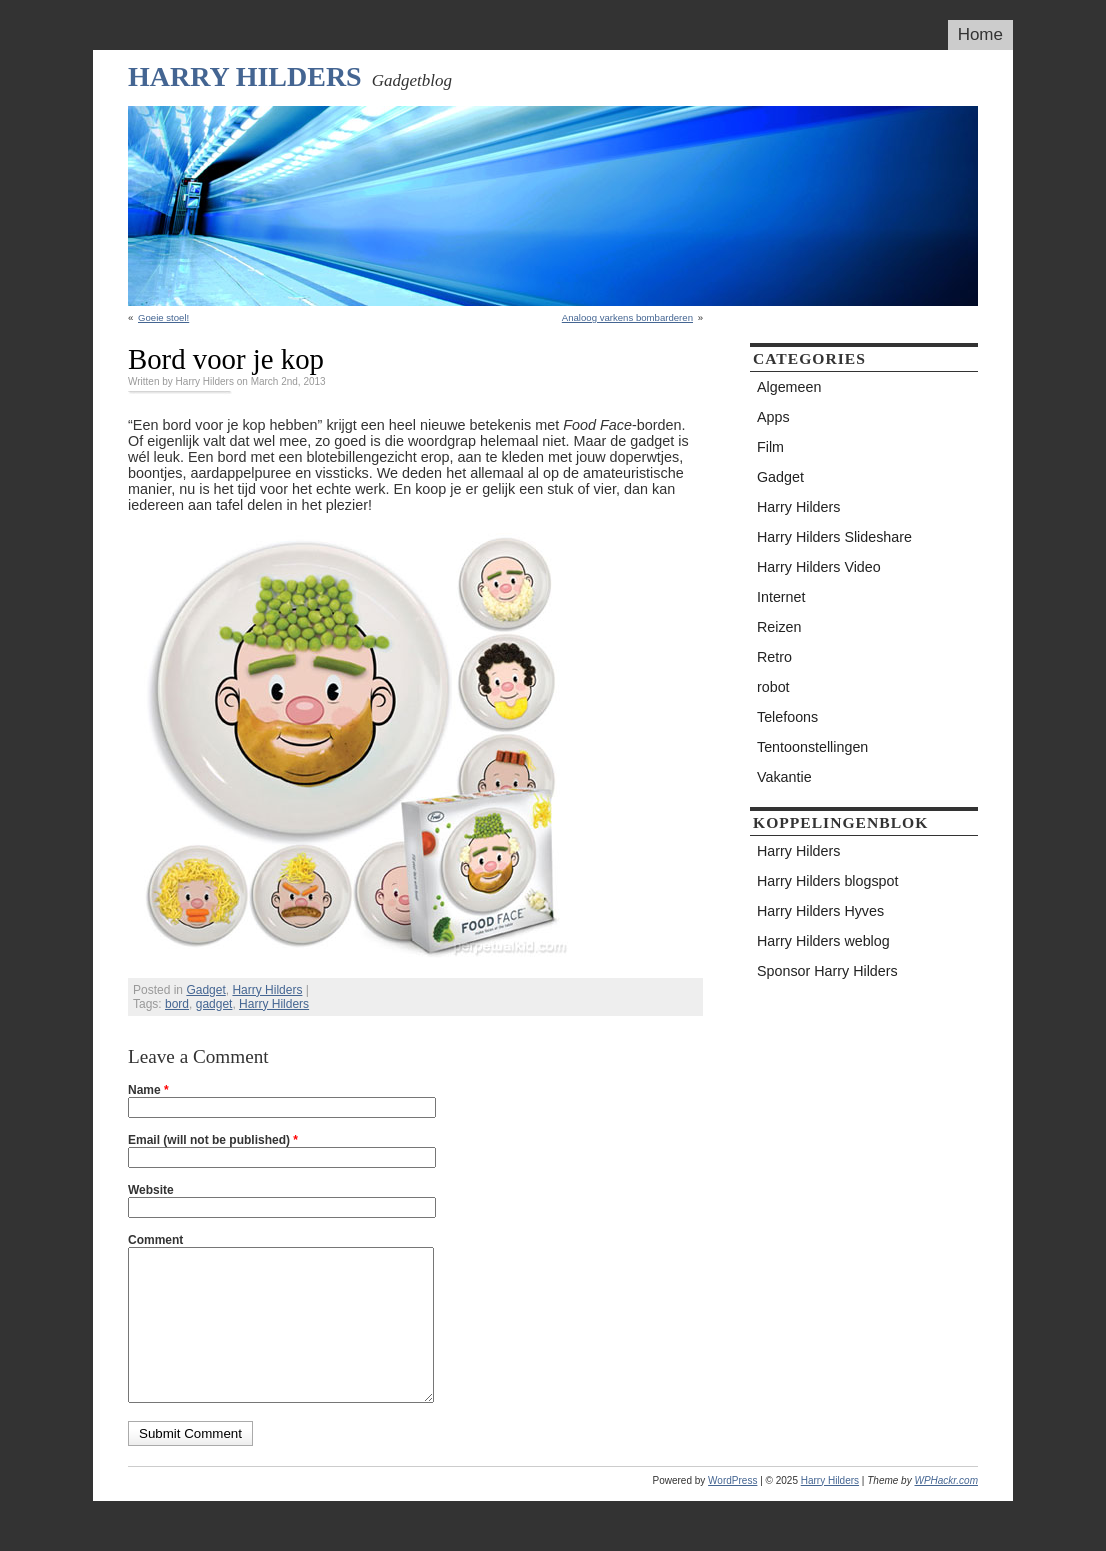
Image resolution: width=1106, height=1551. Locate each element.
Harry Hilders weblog (823, 941)
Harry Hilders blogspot (827, 881)
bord (177, 1004)
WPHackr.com (946, 1510)
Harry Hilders (245, 76)
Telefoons (787, 717)
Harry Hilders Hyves (820, 911)
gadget (214, 1004)
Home (980, 34)
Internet (781, 597)
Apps (773, 417)
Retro (774, 657)
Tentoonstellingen (812, 747)
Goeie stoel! (163, 317)
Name (148, 1090)
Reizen (779, 627)
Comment (155, 1240)
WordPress (732, 1510)
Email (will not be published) (213, 1140)
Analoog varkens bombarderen (627, 317)
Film (770, 447)
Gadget (205, 990)
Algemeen (789, 387)
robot (773, 687)
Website (151, 1190)
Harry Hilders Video (819, 567)
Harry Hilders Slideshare (834, 537)
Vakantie (784, 777)
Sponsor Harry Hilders (827, 971)
